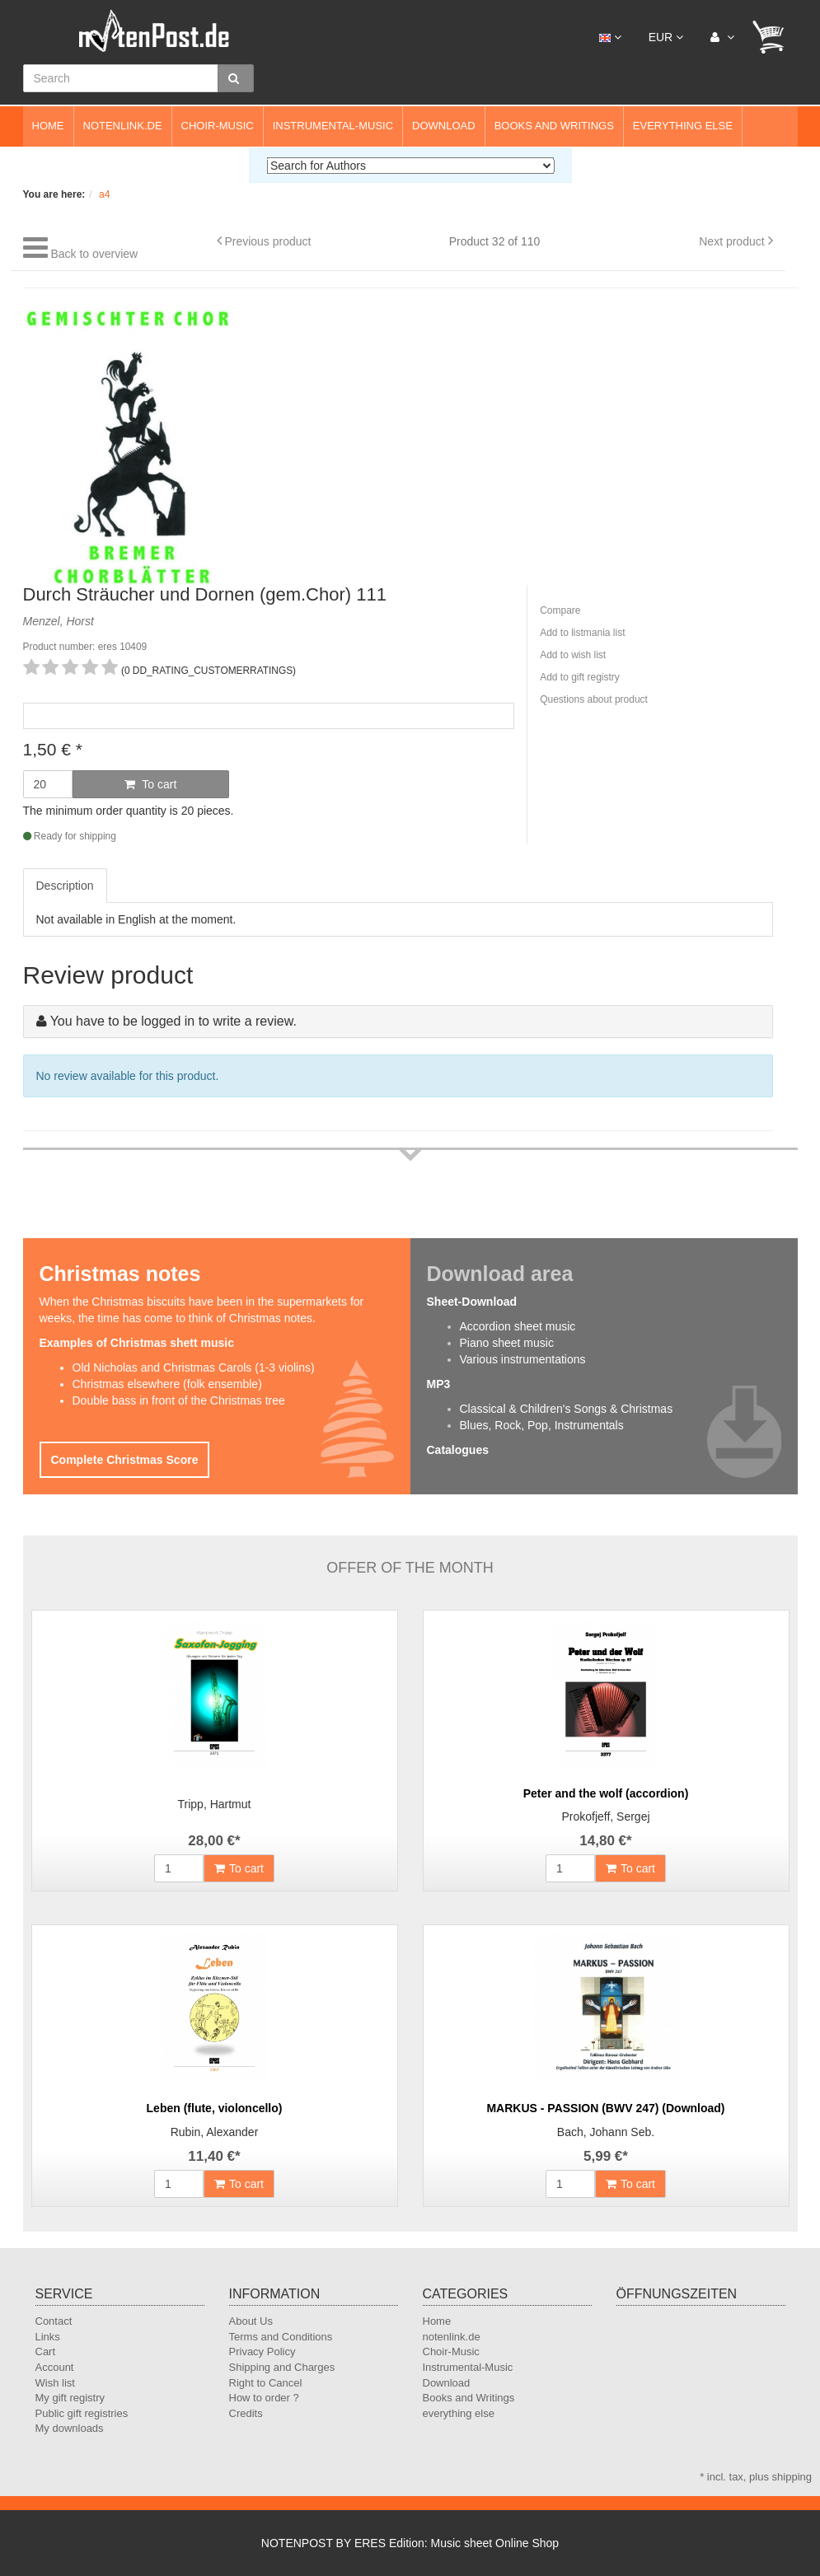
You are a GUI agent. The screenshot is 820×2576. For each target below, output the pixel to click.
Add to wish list (573, 655)
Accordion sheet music (518, 1326)
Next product (731, 241)
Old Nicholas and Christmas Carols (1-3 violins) (194, 1367)
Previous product (267, 241)
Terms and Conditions (281, 2337)
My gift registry (70, 2397)
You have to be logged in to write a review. (173, 1021)
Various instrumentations (523, 1359)
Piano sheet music (507, 1342)
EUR (666, 37)
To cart (150, 784)
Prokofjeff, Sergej (605, 1816)
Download (444, 125)
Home (48, 125)
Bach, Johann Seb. (605, 2132)
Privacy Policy (262, 2351)
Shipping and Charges (282, 2367)
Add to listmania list (582, 632)
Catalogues (458, 1449)
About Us (251, 2321)
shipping (792, 2477)
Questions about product (594, 699)
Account (54, 2367)
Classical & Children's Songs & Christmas (566, 1408)
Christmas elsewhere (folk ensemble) (167, 1384)
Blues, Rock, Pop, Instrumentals (542, 1425)
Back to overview (94, 253)
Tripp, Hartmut (214, 1804)
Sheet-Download (472, 1301)
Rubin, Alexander (215, 2132)
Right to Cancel (265, 2383)
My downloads (69, 2428)
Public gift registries (82, 2413)
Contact (54, 2321)
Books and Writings (554, 125)
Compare (560, 610)
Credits (246, 2413)
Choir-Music (217, 125)
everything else (683, 125)
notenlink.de (122, 125)
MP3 (439, 1384)
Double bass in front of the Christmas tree (179, 1400)
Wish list (55, 2383)
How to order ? (264, 2397)
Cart (45, 2351)
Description (65, 885)
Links (47, 2337)
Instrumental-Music (333, 125)
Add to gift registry (580, 677)
